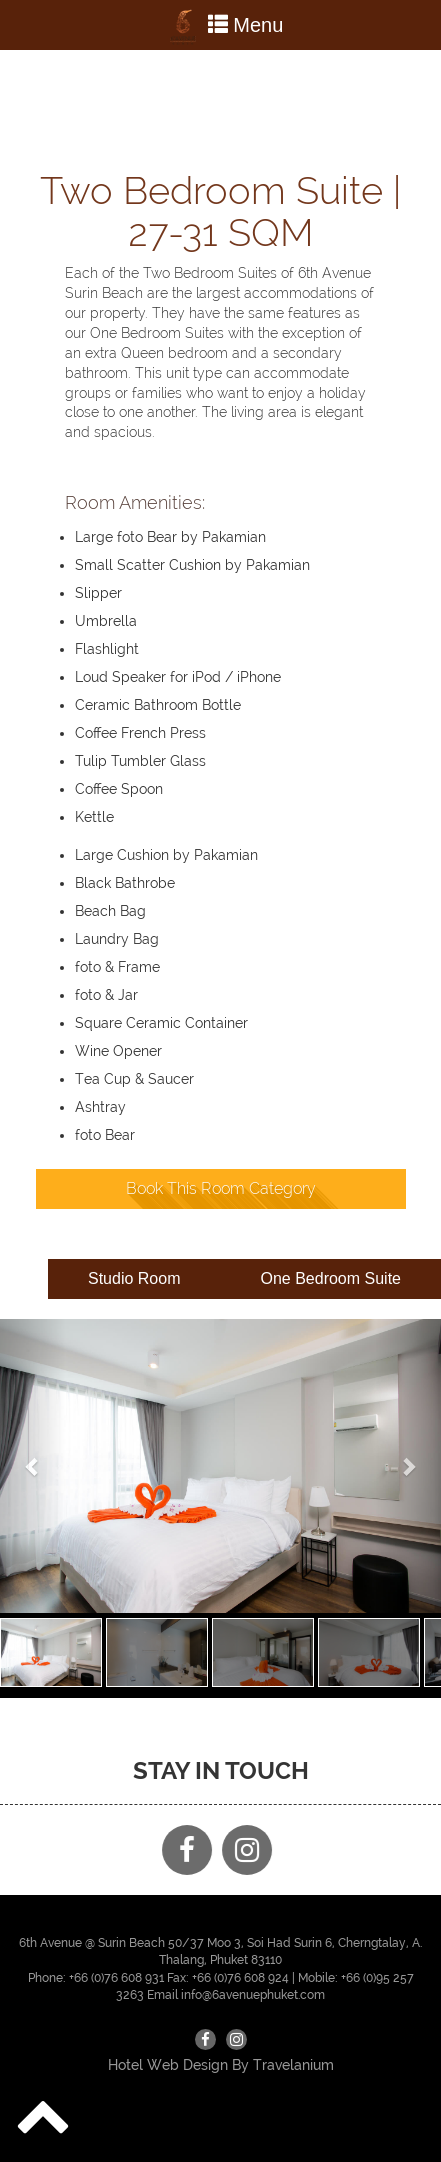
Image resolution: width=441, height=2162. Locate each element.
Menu (221, 27)
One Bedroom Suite (330, 1278)
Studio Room (134, 1278)
